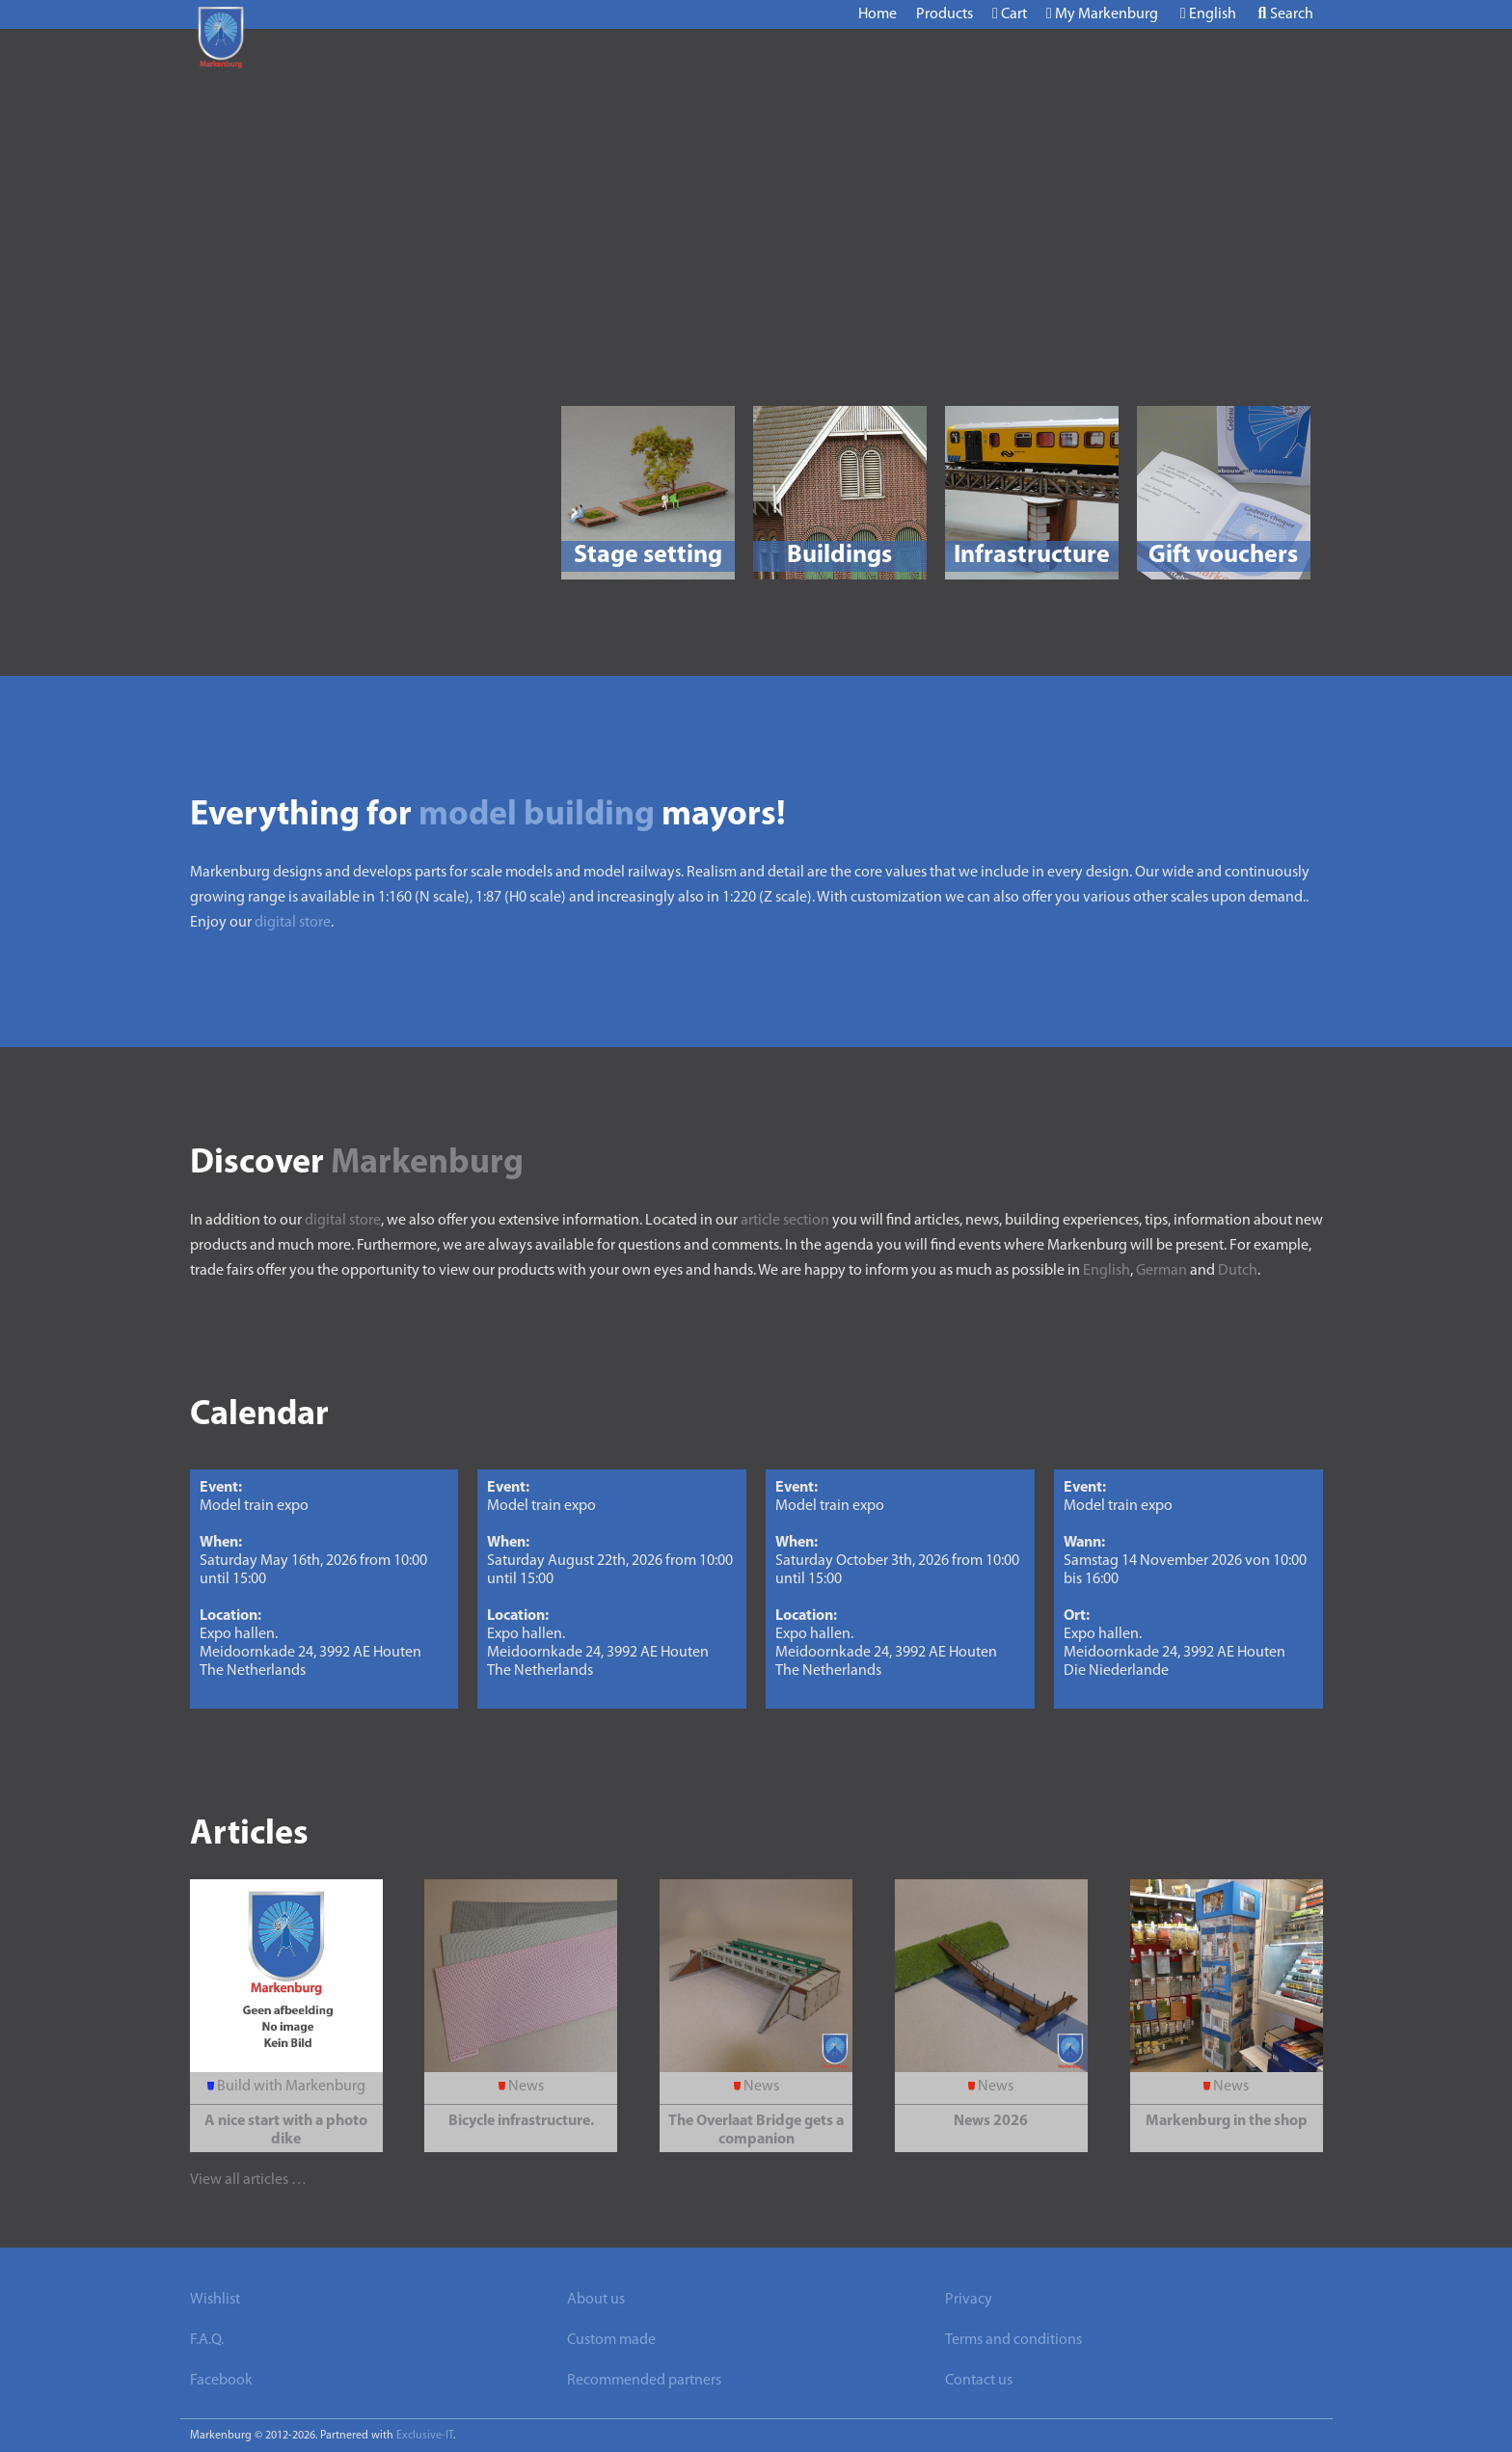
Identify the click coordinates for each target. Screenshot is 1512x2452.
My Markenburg (1102, 14)
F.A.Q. (207, 2340)
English (1208, 14)
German (1161, 1271)
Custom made (611, 2340)
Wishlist (215, 2299)
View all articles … (248, 2180)
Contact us (978, 2380)
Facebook (221, 2380)
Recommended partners (644, 2380)
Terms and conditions (1013, 2340)
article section (785, 1220)
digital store (293, 922)
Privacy (968, 2299)
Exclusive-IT (424, 2435)
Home (877, 14)
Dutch (1237, 1271)
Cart (1009, 14)
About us (596, 2299)
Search (1285, 14)
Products (944, 14)
